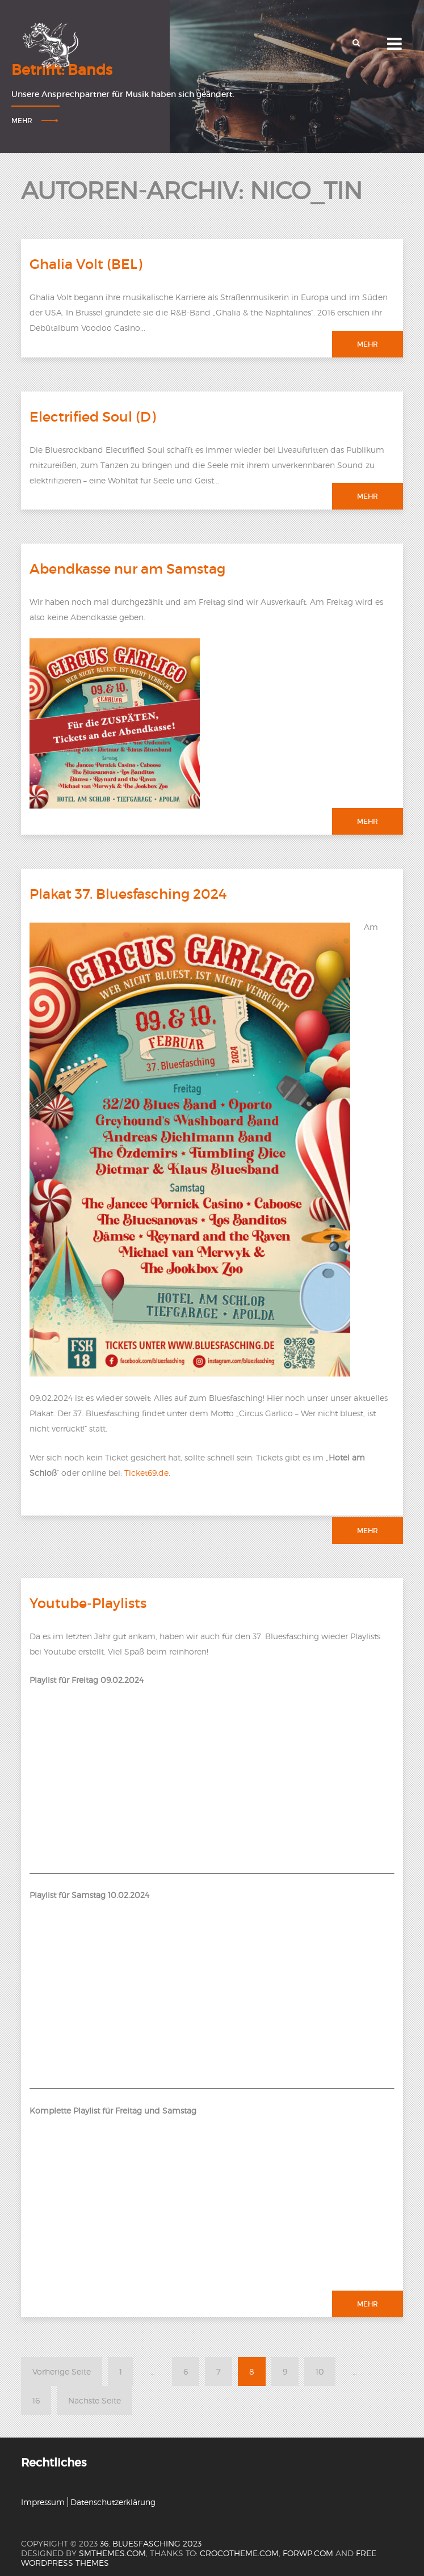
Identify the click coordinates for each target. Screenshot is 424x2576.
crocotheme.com (239, 2553)
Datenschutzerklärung (113, 2502)
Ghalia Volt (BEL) (86, 264)
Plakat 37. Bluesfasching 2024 (128, 894)
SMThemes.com (112, 2553)
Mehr (21, 120)
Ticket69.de (146, 1473)
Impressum (43, 2502)
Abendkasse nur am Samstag (127, 569)
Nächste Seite (94, 2400)
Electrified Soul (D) (93, 417)
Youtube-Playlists (88, 1603)
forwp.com (308, 2553)
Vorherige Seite (61, 2371)
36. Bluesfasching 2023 (150, 2543)
